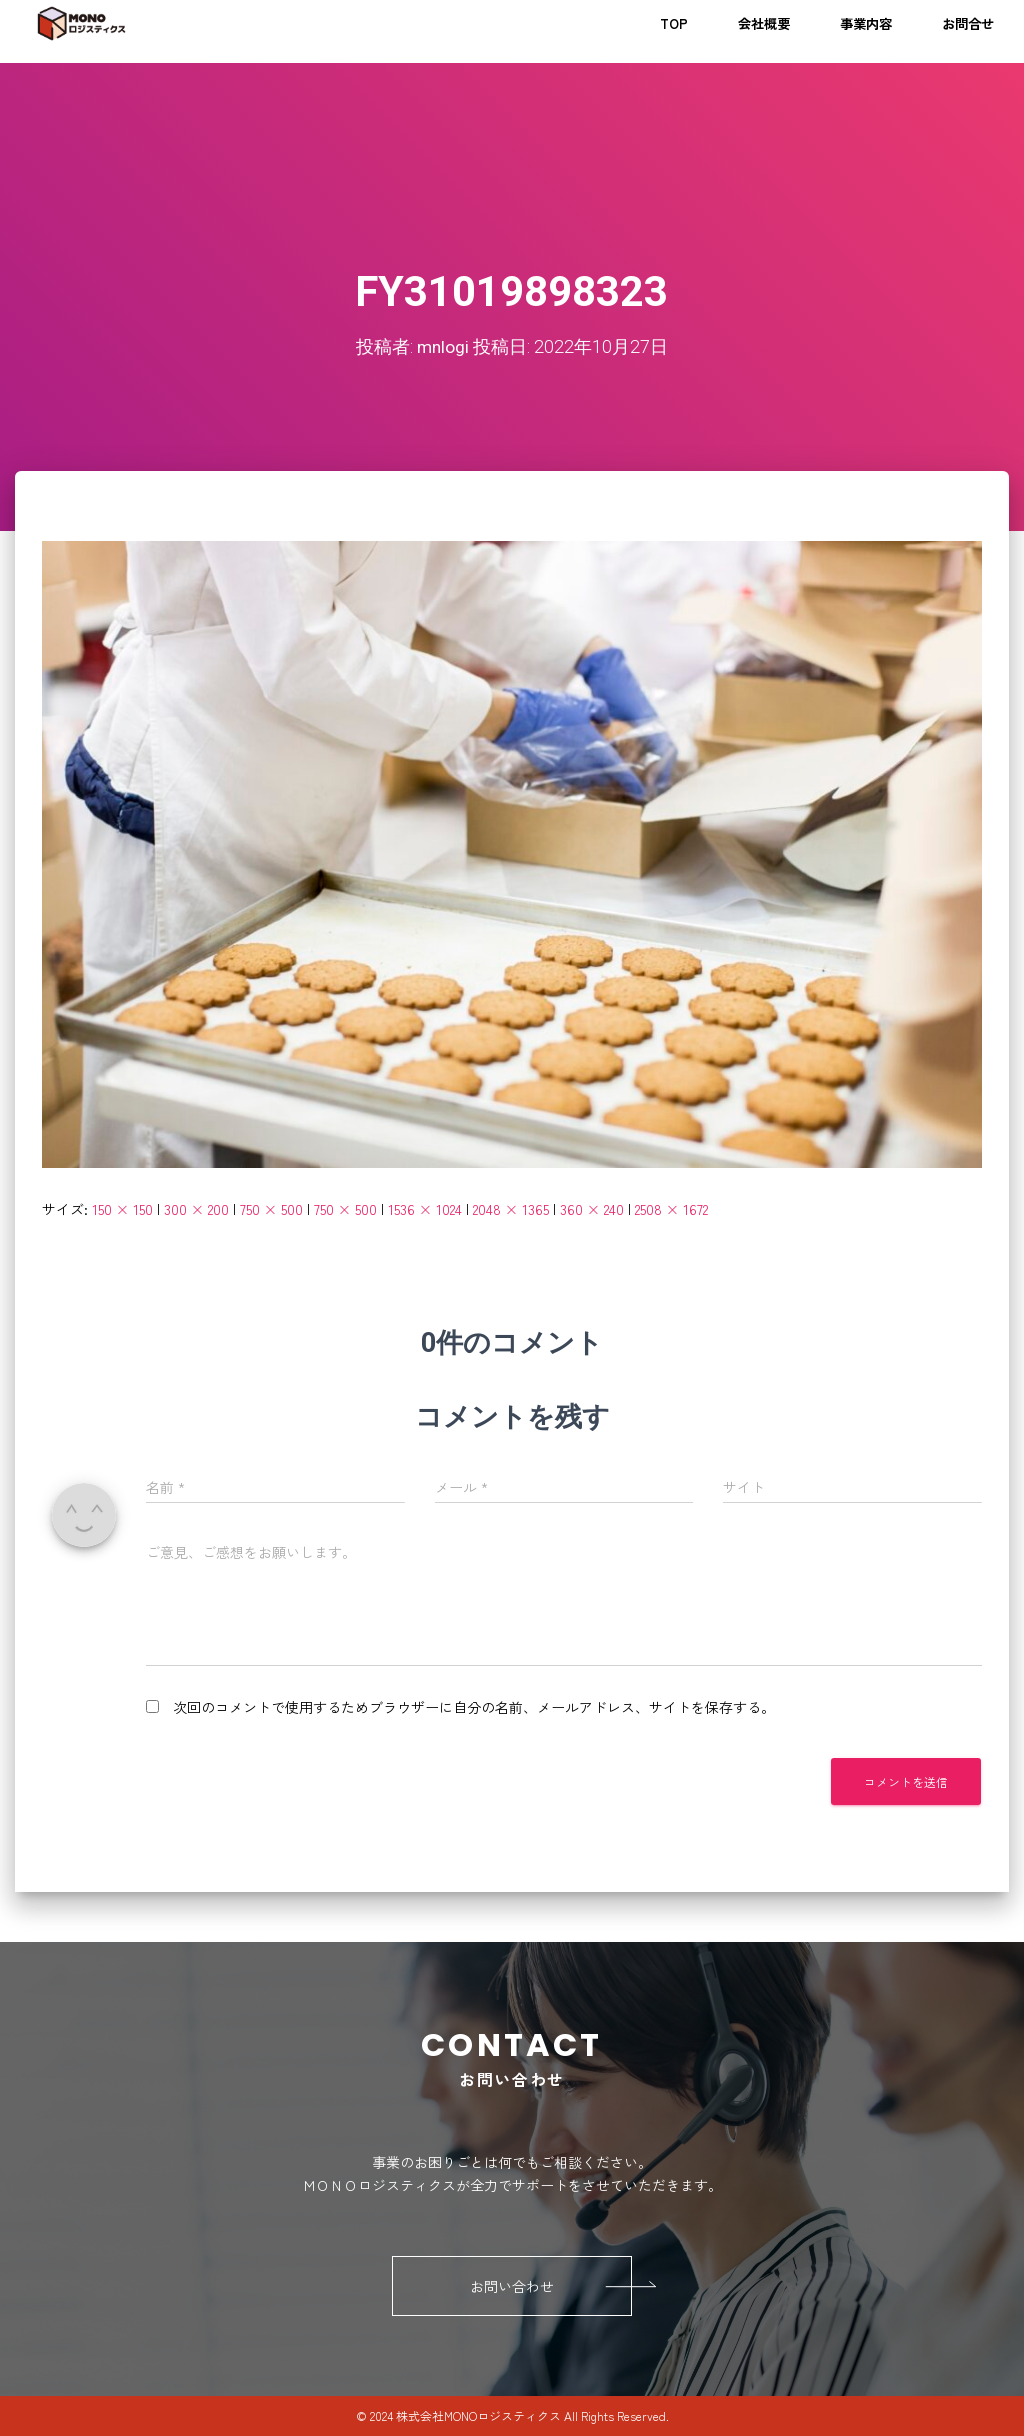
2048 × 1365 (511, 1209)
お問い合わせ (551, 2286)
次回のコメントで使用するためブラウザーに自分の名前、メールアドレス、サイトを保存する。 (474, 1707)
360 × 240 (592, 1209)
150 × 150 (122, 1209)
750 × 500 (271, 1209)
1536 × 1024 (425, 1209)
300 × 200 (196, 1209)
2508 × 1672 (671, 1209)
